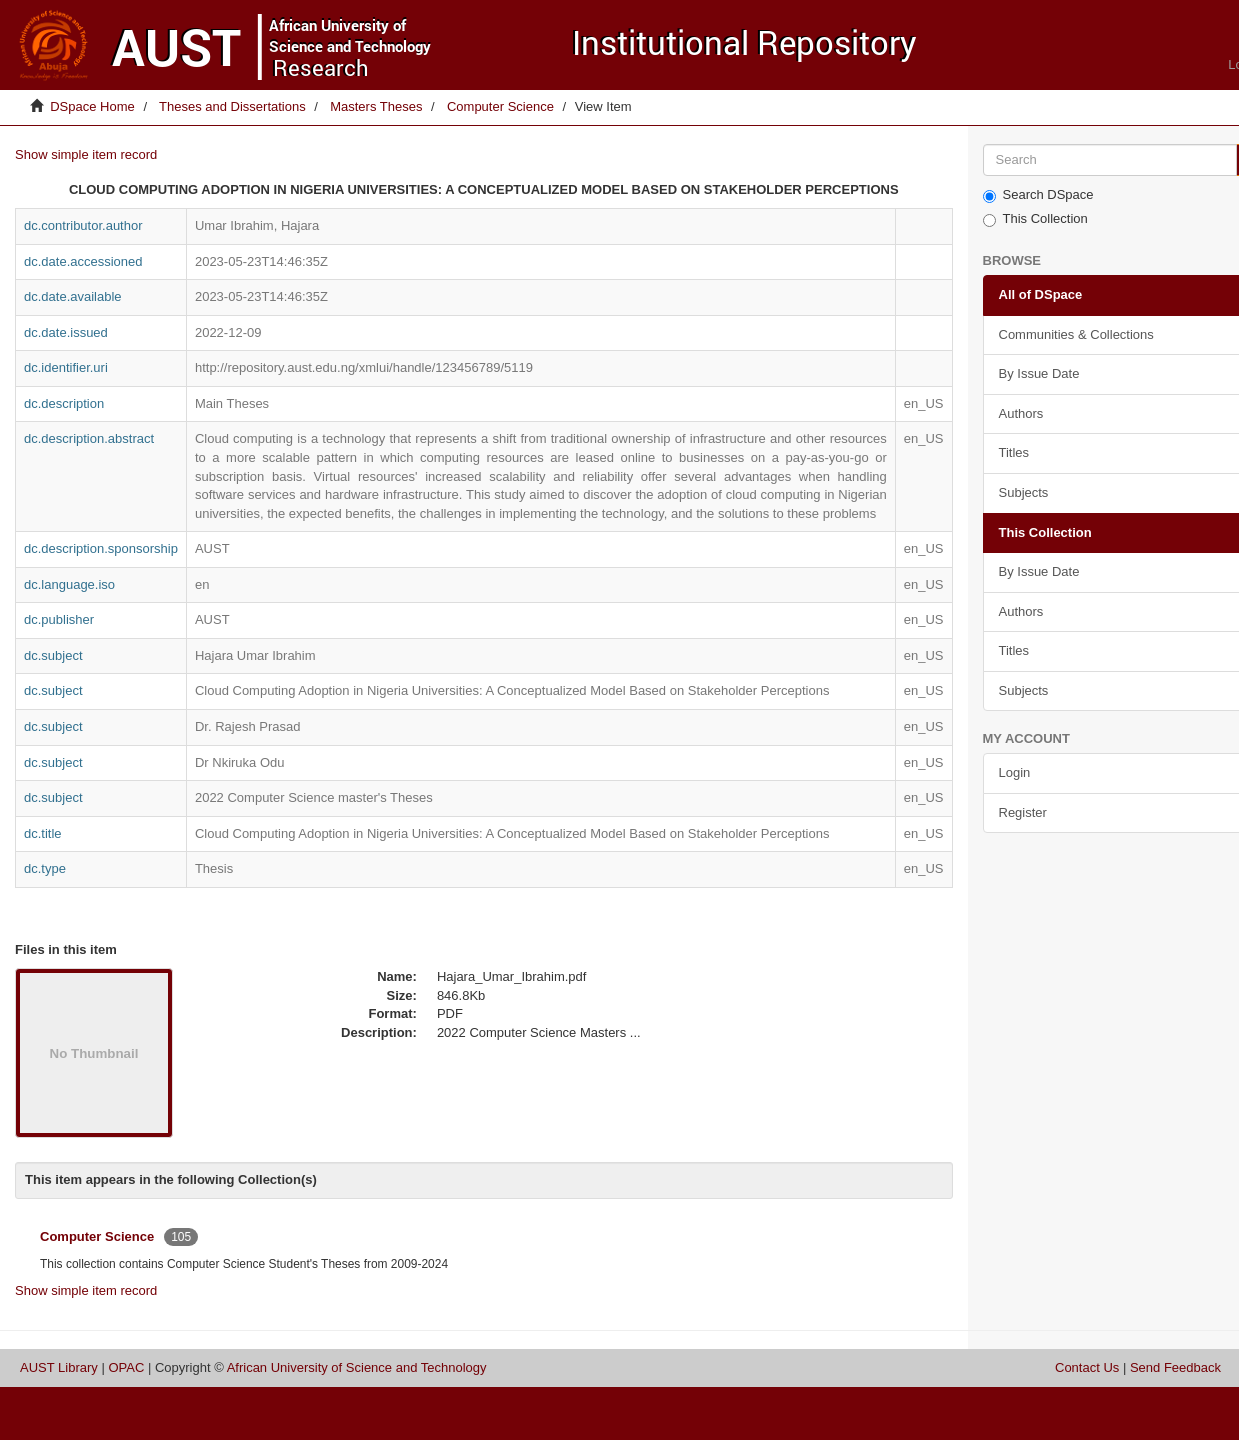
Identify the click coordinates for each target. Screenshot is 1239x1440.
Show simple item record (86, 154)
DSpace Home (92, 106)
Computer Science (500, 106)
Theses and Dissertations (232, 106)
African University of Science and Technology (357, 1367)
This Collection (1035, 219)
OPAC (126, 1367)
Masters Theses (376, 106)
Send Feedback (1175, 1367)
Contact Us (1087, 1367)
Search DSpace (1038, 195)
